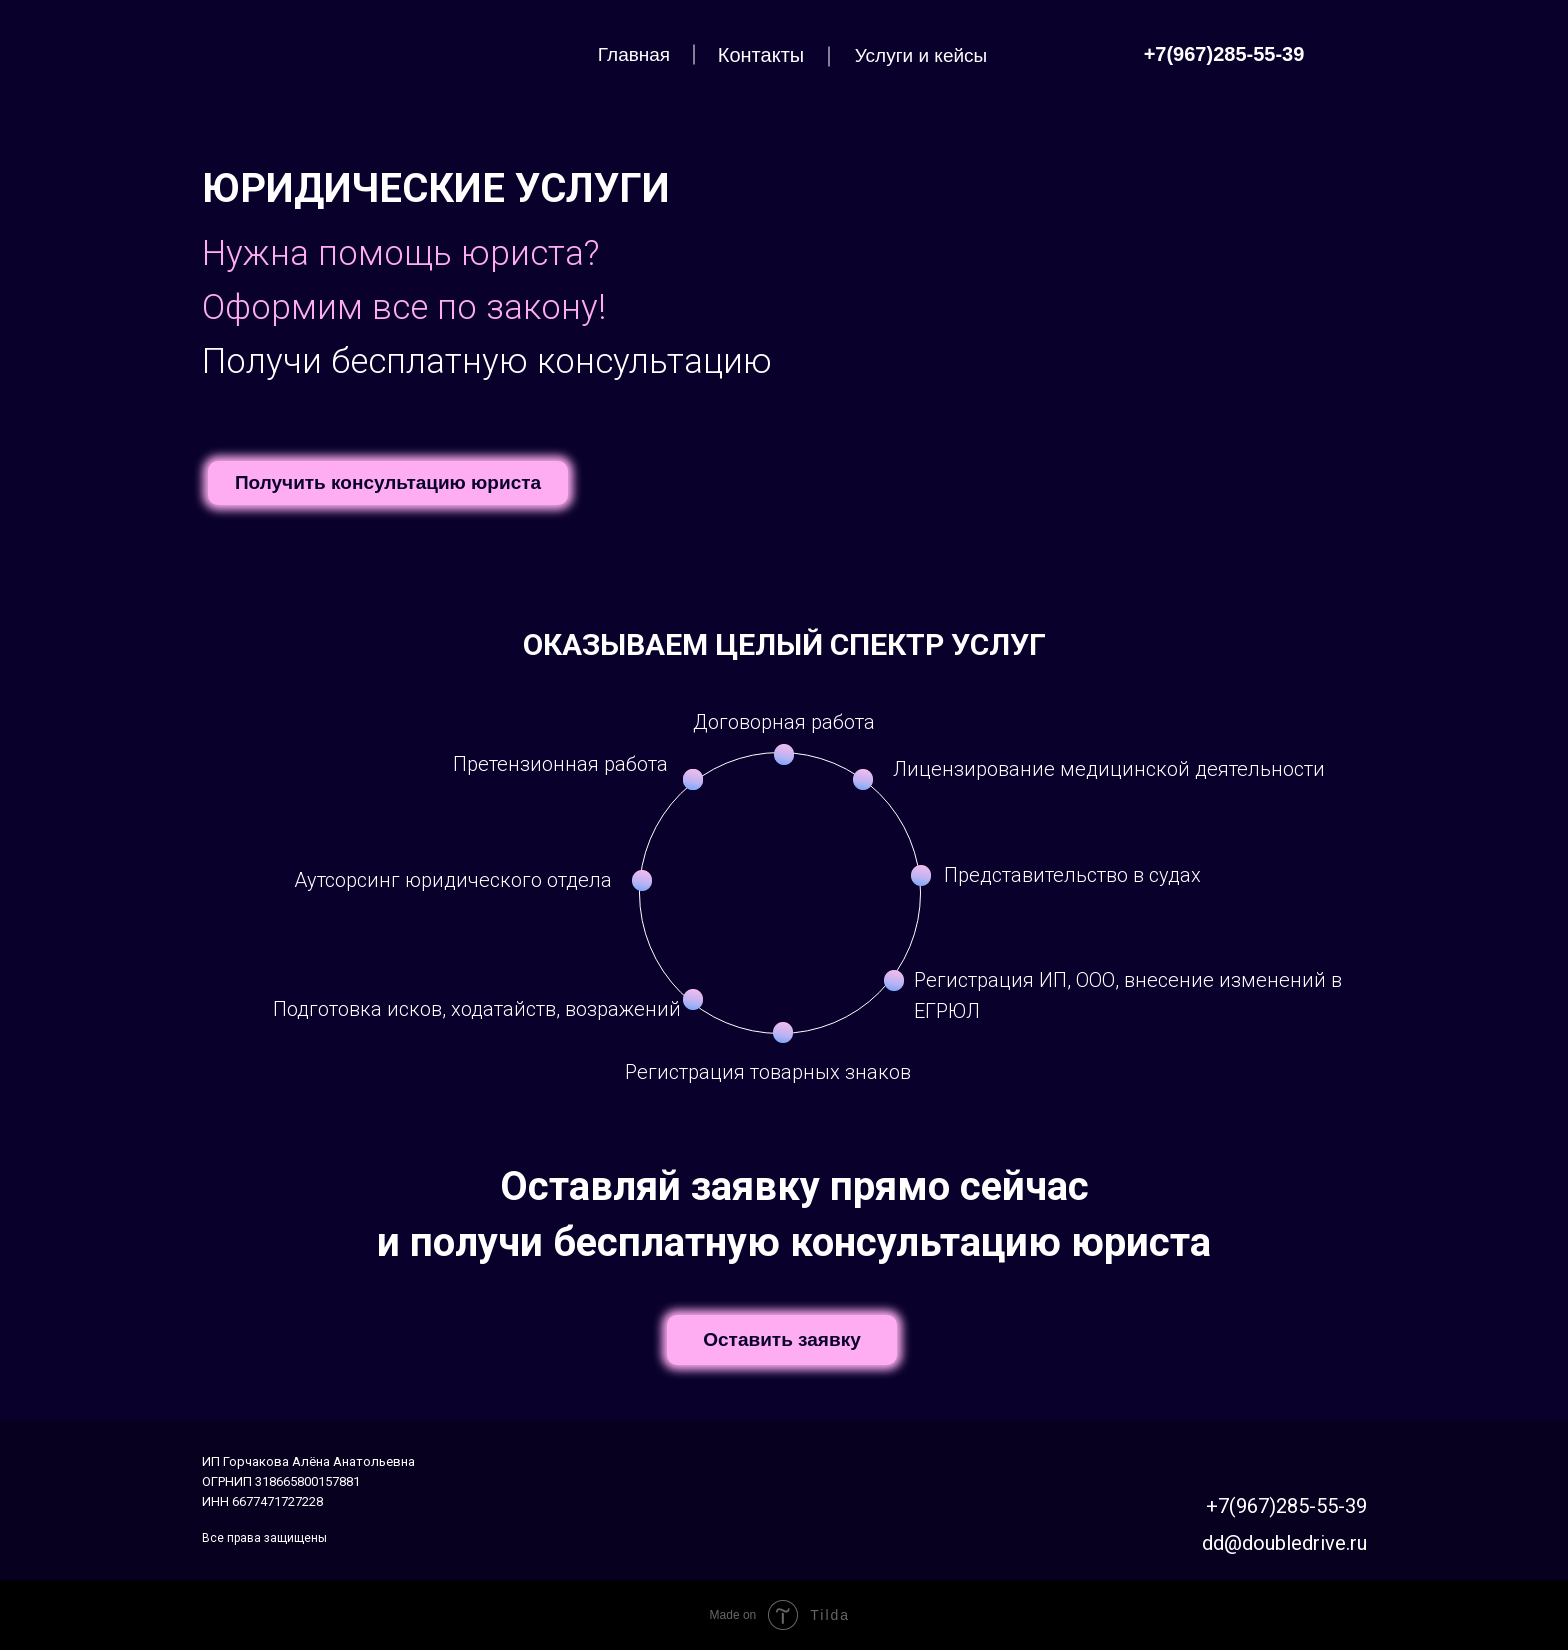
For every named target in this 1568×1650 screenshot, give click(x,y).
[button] (388, 483)
